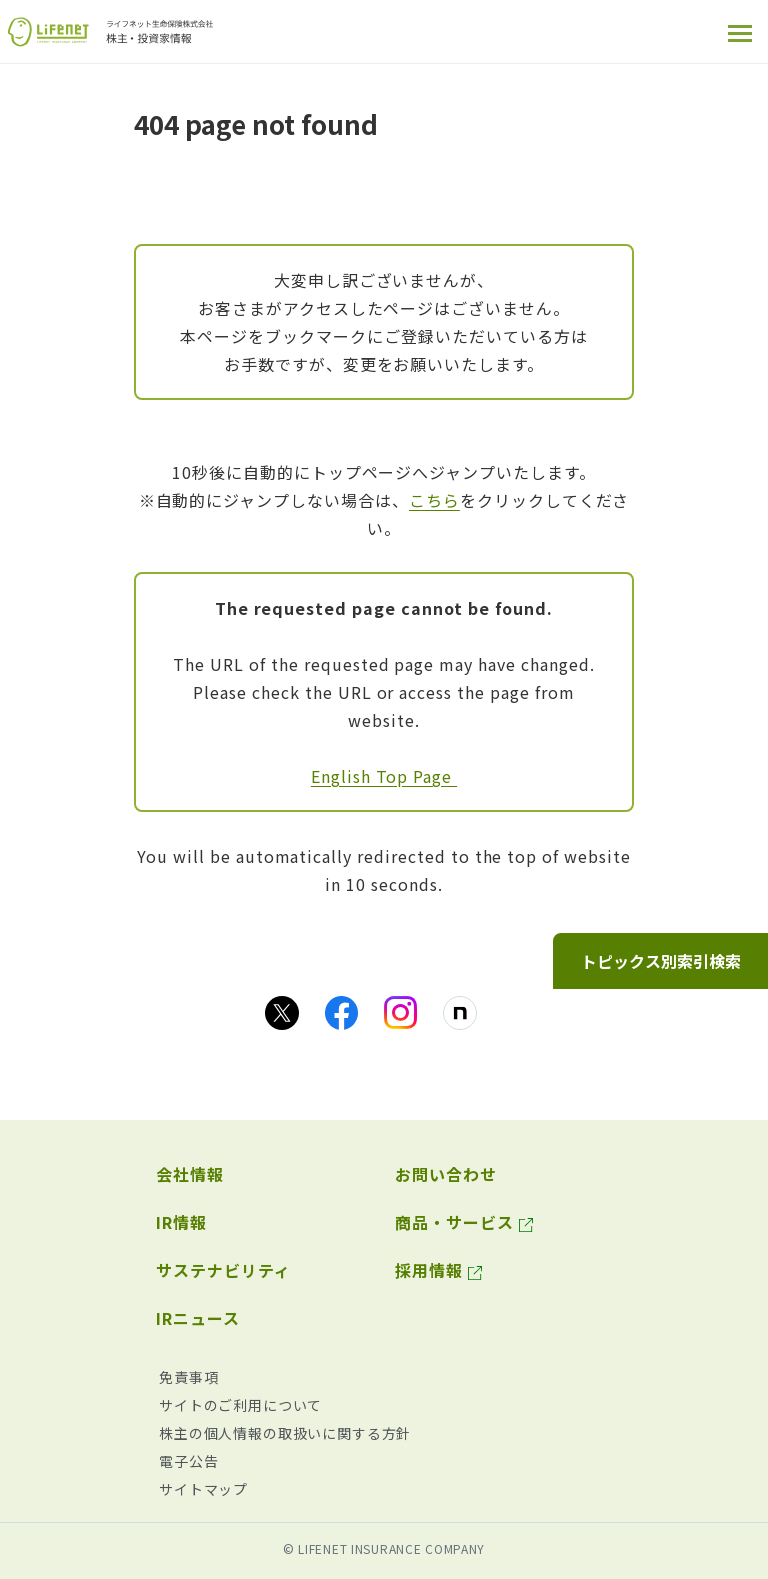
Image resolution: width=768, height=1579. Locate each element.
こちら (434, 500)
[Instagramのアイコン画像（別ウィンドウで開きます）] (400, 1012)
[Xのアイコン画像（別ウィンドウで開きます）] (282, 1013)
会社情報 (190, 1174)
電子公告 (188, 1461)
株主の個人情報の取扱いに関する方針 (285, 1433)
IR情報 (181, 1222)
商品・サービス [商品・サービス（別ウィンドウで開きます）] (454, 1222)
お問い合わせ (446, 1174)
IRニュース (198, 1318)
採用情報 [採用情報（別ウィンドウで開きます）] (429, 1270)
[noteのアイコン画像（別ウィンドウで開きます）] (460, 1013)
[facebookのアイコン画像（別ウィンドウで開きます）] (342, 1013)
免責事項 (188, 1377)
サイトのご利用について (240, 1405)
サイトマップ (203, 1489)
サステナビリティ (223, 1270)
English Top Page (384, 776)
